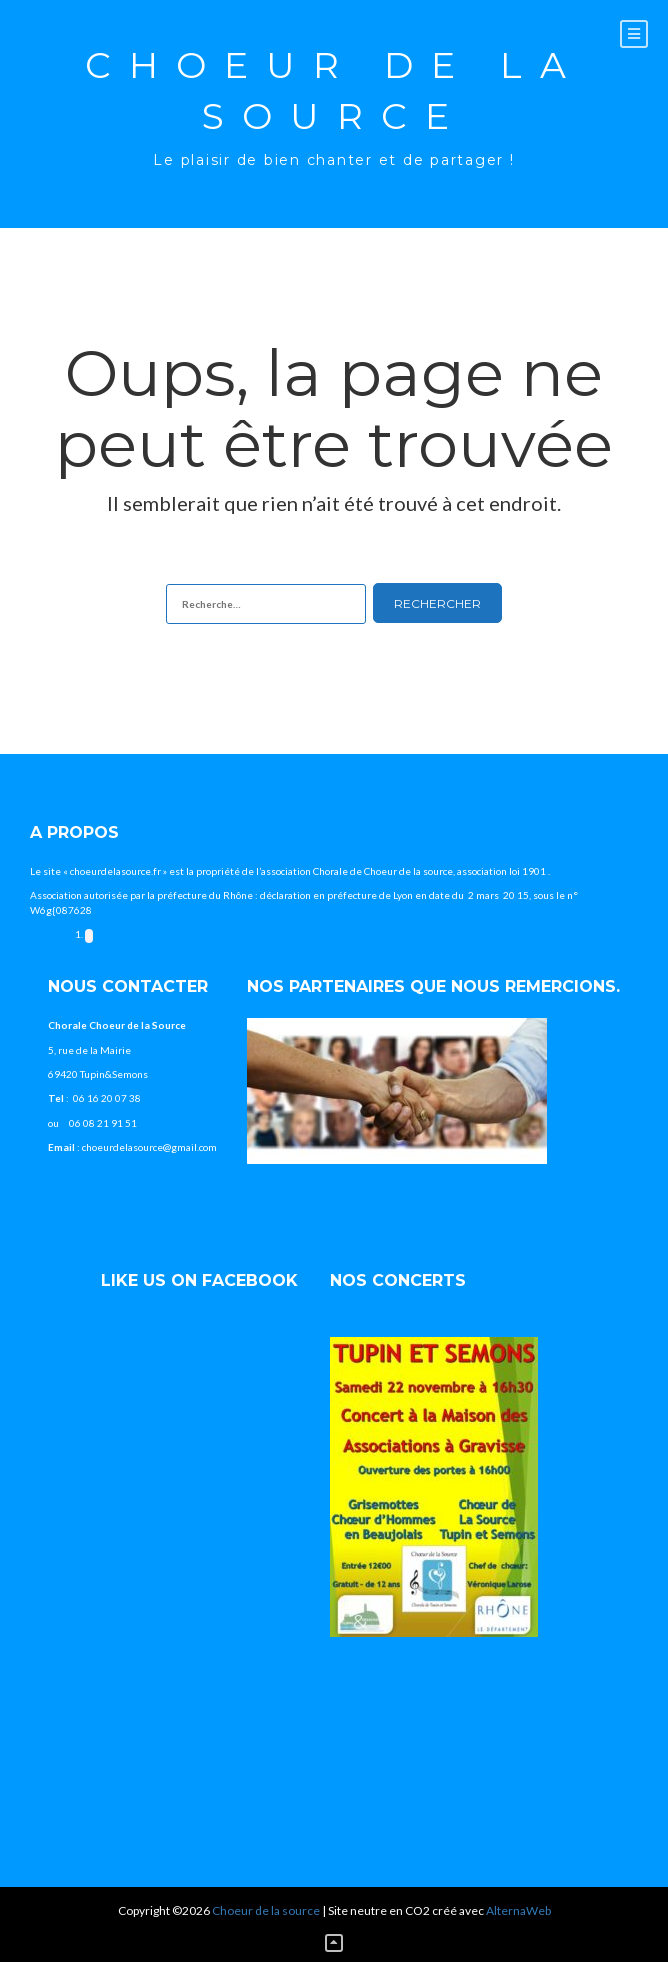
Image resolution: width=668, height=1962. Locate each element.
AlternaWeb (518, 1910)
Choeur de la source (334, 90)
